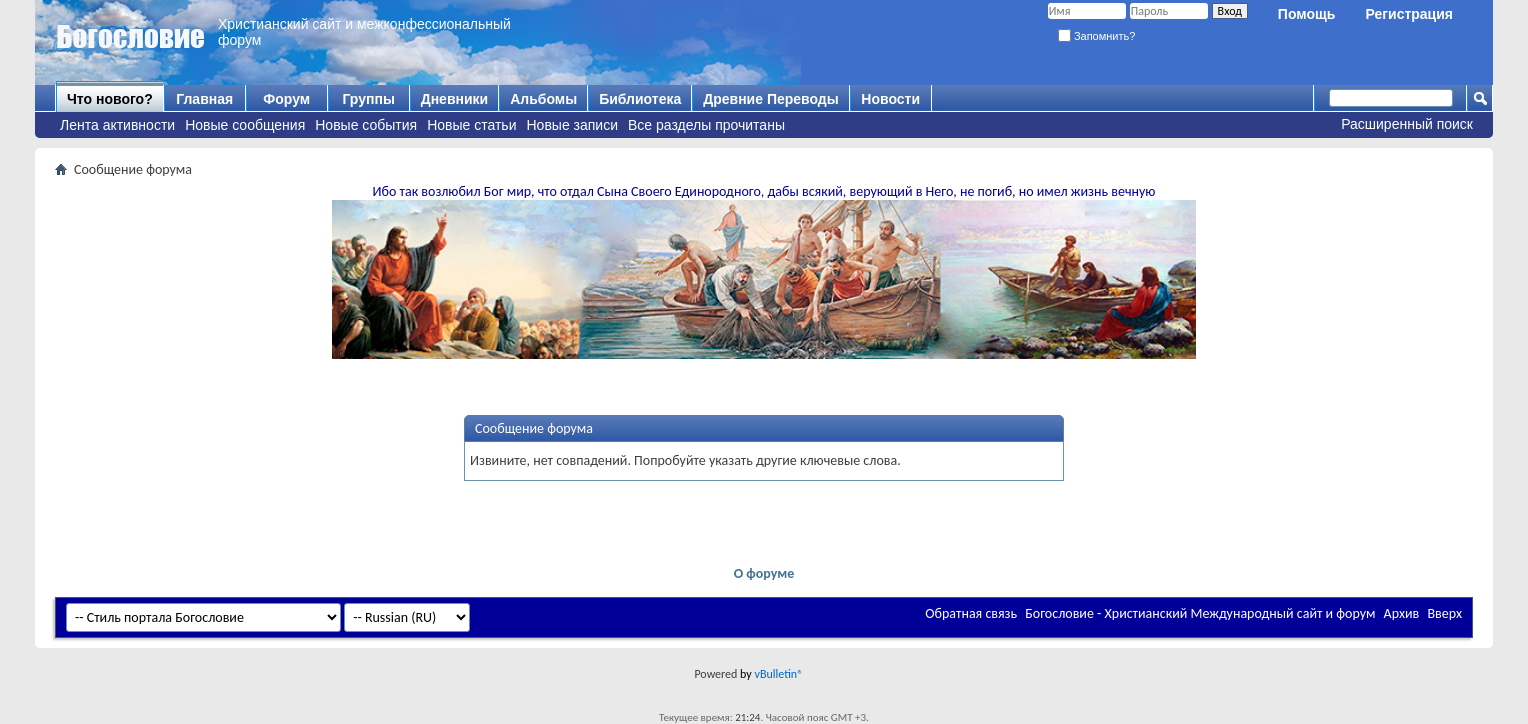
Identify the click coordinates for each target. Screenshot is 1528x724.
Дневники (455, 99)
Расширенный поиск (1407, 124)
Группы (368, 99)
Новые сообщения (245, 125)
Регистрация (1409, 14)
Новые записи (573, 125)
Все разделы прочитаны (706, 125)
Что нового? (110, 99)
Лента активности (117, 125)
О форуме (764, 573)
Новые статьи (471, 125)
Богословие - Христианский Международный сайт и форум (1200, 613)
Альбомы (543, 99)
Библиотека (640, 99)
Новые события (366, 125)
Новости (890, 99)
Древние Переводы (770, 99)
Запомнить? (1097, 36)
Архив (1402, 613)
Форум (286, 99)
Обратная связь (971, 613)
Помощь (1307, 14)
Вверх (1444, 613)
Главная (204, 99)
